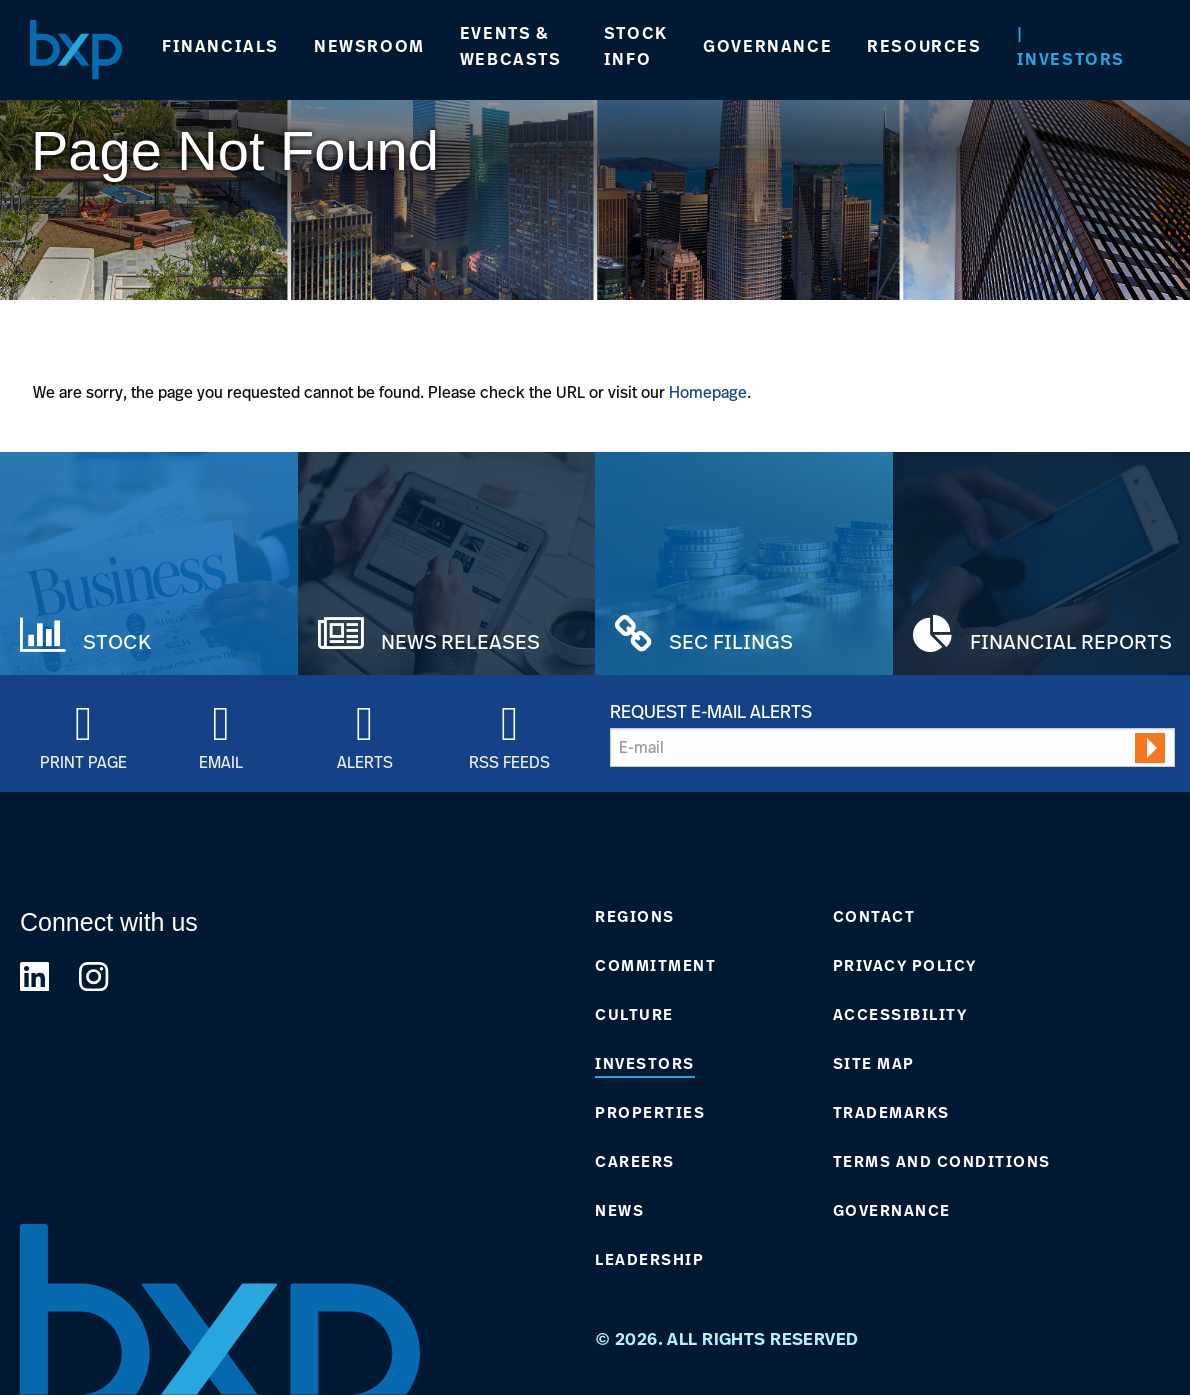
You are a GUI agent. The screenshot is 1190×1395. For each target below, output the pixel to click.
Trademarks (891, 1113)
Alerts (365, 761)
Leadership (649, 1260)
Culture (634, 1015)
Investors (1071, 59)
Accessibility (900, 1015)
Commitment (655, 966)
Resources (924, 46)
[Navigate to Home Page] (76, 49)
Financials (220, 46)
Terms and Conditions (942, 1162)
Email (221, 761)
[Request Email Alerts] (892, 747)
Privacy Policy (905, 966)
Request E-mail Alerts (711, 711)
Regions (635, 917)
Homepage (708, 392)
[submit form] (1150, 748)
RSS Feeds (509, 761)
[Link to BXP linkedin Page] (34, 976)
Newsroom (369, 46)
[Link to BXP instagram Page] (93, 976)
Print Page (83, 761)
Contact (874, 917)
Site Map (874, 1064)
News (619, 1211)
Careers (635, 1162)
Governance (767, 46)
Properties (650, 1113)
